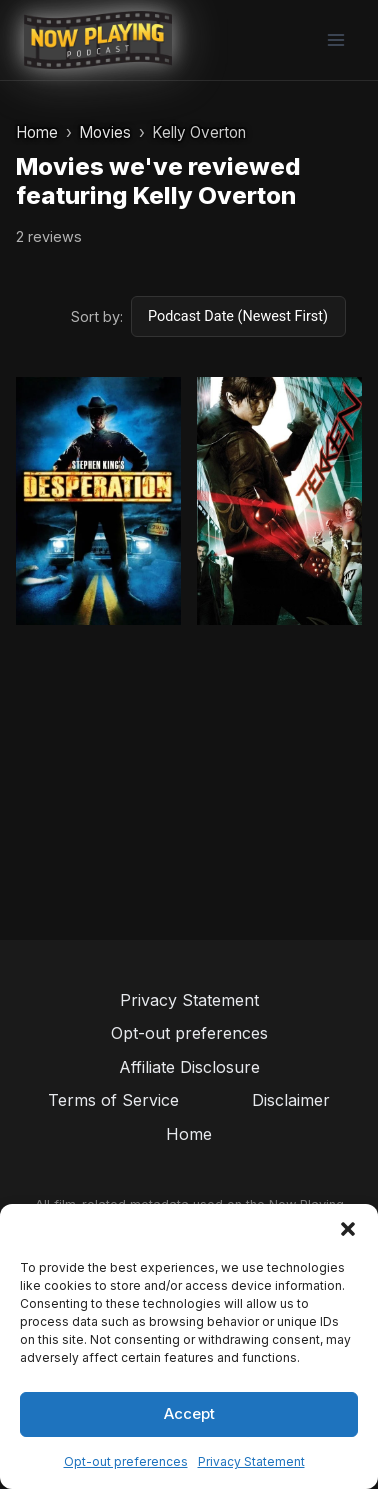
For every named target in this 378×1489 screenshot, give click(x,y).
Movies (105, 132)
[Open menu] (335, 39)
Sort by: (97, 316)
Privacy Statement (251, 1461)
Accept (189, 1413)
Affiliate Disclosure (189, 1067)
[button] (348, 1229)
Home (37, 132)
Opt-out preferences (126, 1461)
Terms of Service (113, 1100)
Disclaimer (291, 1100)
